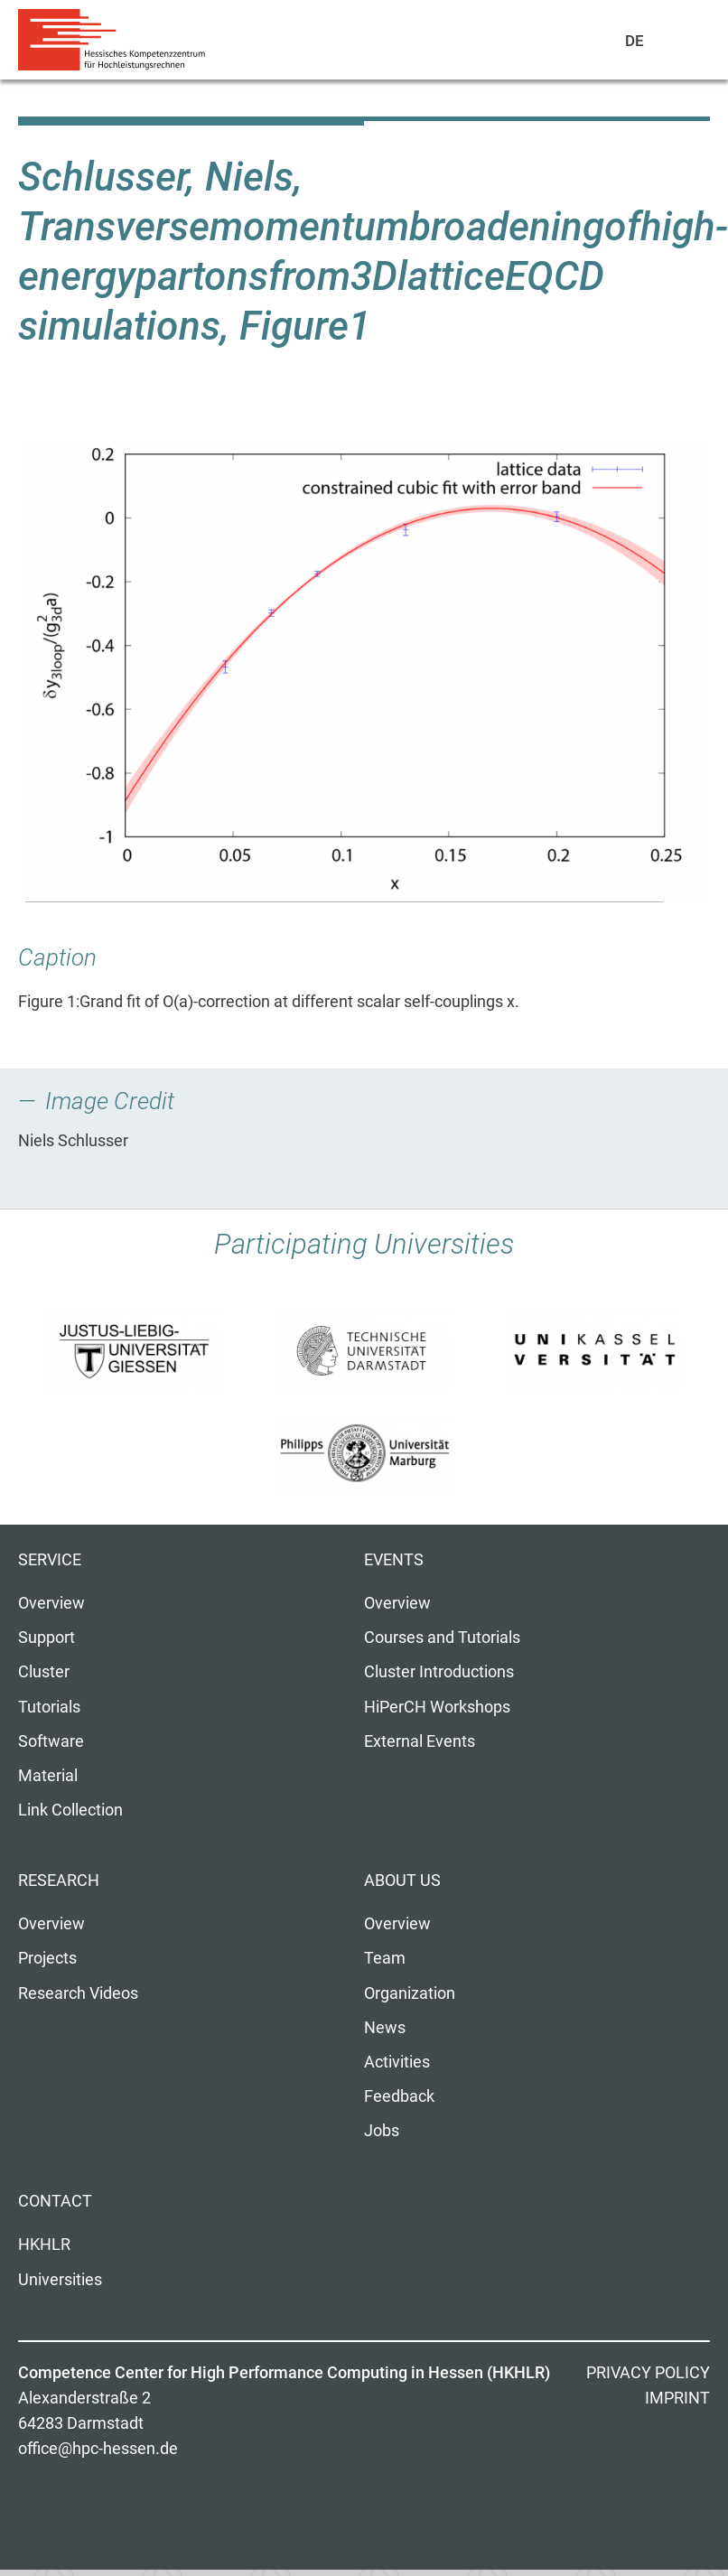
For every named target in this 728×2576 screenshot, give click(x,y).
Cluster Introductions (439, 1672)
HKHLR (44, 2244)
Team (385, 1958)
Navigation (675, 44)
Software (51, 1741)
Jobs (381, 2131)
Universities (60, 2280)
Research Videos (78, 1993)
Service (49, 1560)
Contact (55, 2201)
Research (58, 1880)
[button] (364, 672)
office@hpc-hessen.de (98, 2449)
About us (402, 1880)
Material (48, 1776)
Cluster (44, 1672)
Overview (51, 1603)
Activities (397, 2062)
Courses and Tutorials (442, 1638)
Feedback (399, 2096)
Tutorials (49, 1707)
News (385, 2028)
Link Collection (70, 1810)
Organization (409, 1993)
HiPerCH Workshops (437, 1707)
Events (394, 1560)
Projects (47, 1958)
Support (46, 1638)
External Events (419, 1741)
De (635, 41)
